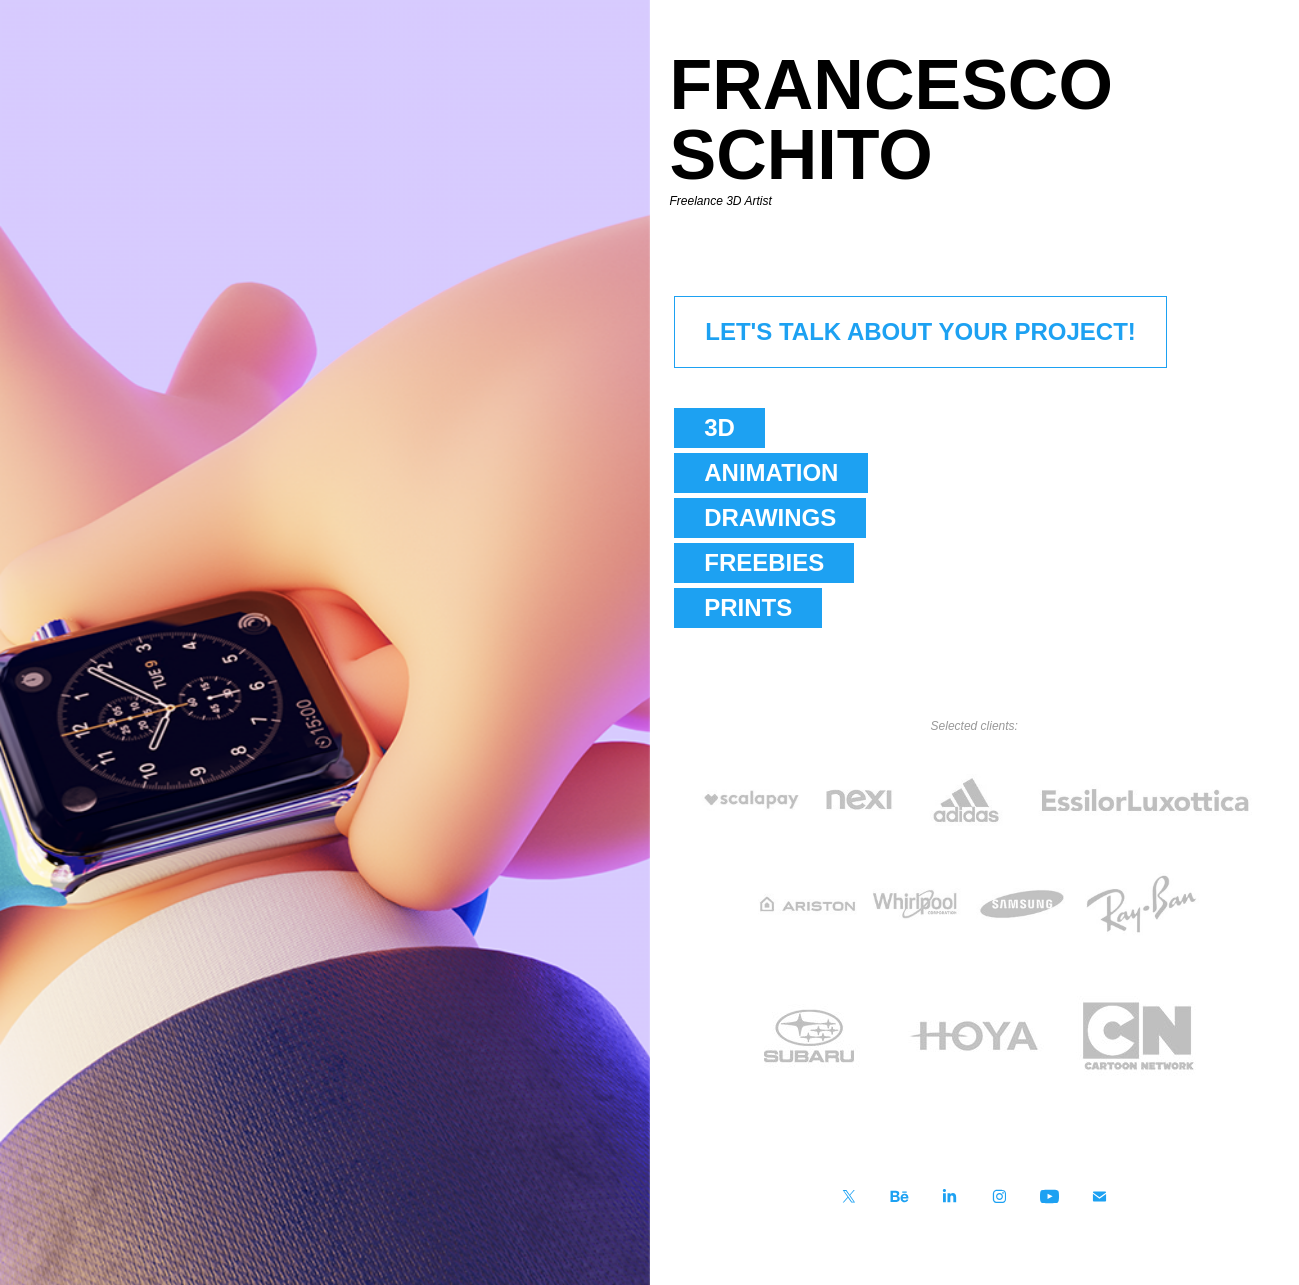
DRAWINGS (770, 517)
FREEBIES (764, 562)
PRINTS (748, 607)
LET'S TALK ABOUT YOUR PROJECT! (920, 331)
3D (719, 427)
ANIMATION (771, 472)
